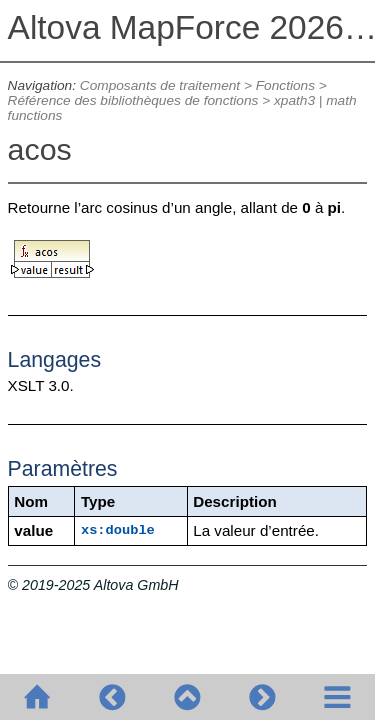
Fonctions (285, 85)
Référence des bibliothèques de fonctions (133, 100)
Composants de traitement (160, 85)
